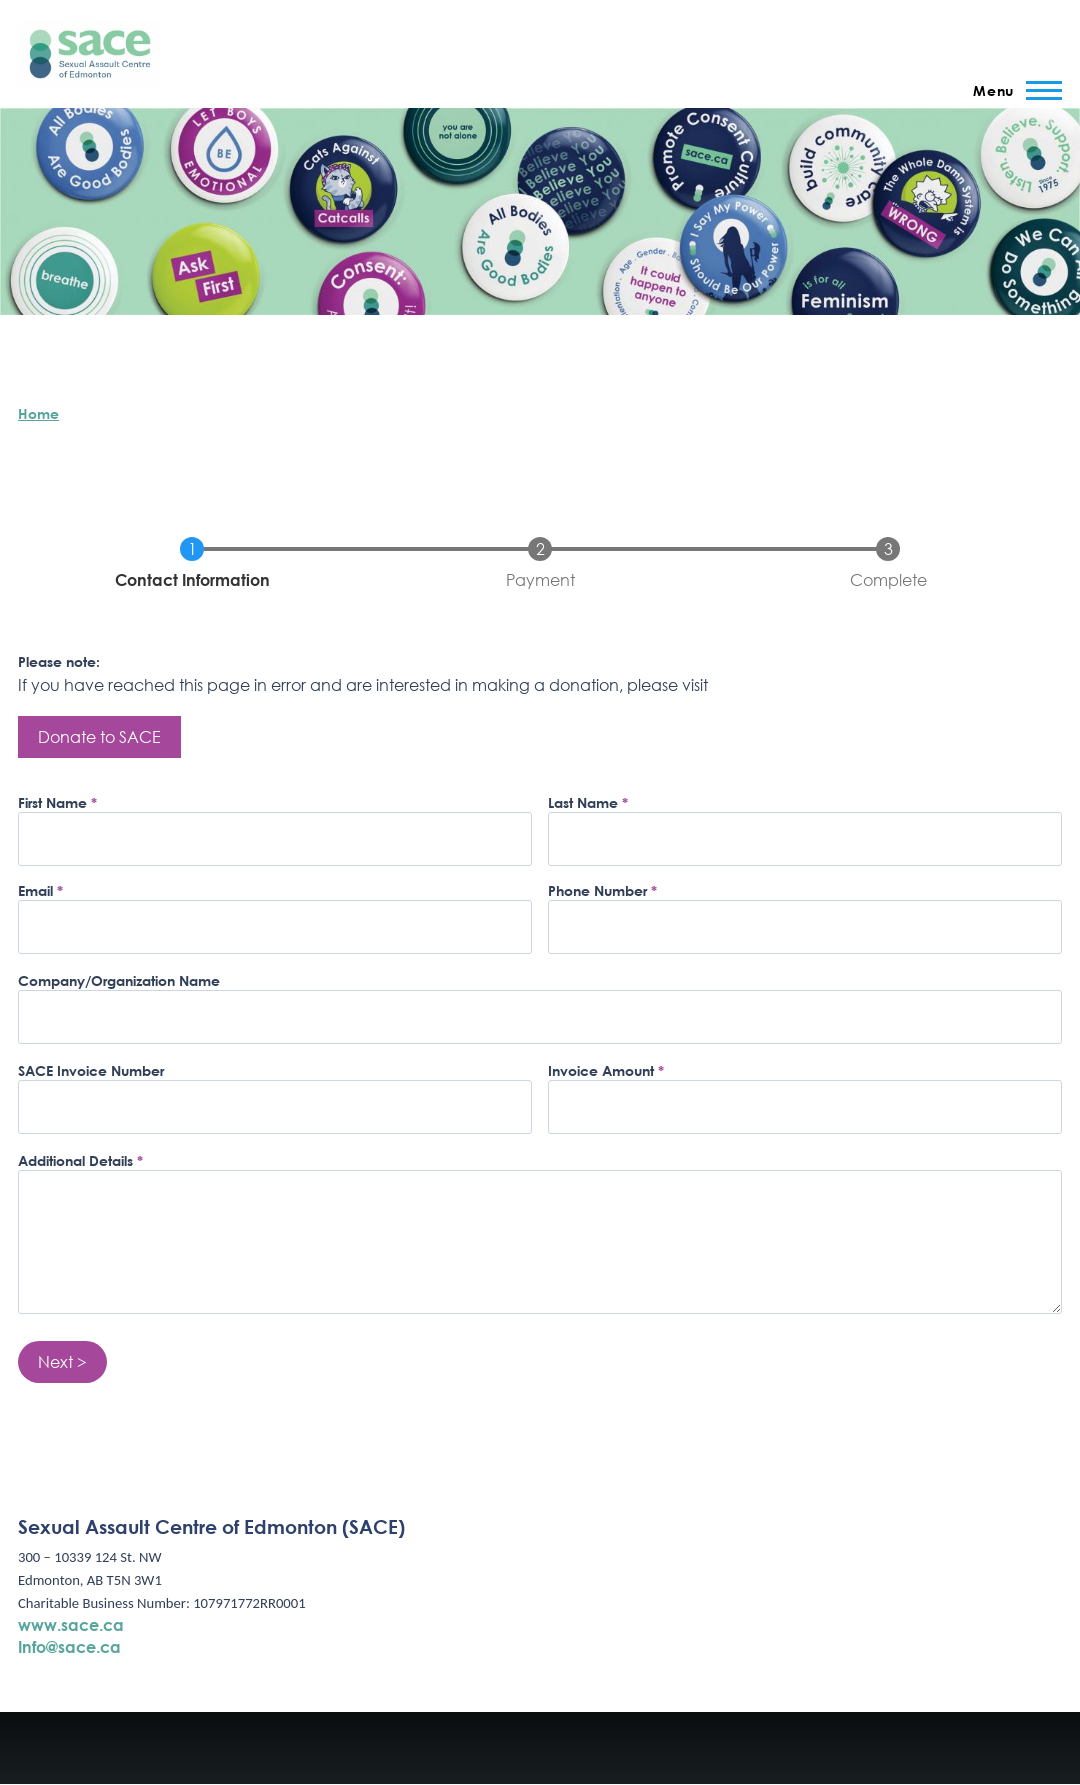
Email (35, 890)
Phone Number (597, 890)
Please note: (59, 661)
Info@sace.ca (69, 1646)
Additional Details (75, 1160)
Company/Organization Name (119, 980)
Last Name (583, 802)
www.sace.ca (71, 1624)
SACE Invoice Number (91, 1070)
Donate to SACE (99, 736)
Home (38, 413)
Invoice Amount (601, 1070)
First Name (52, 802)
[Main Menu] (1011, 90)
